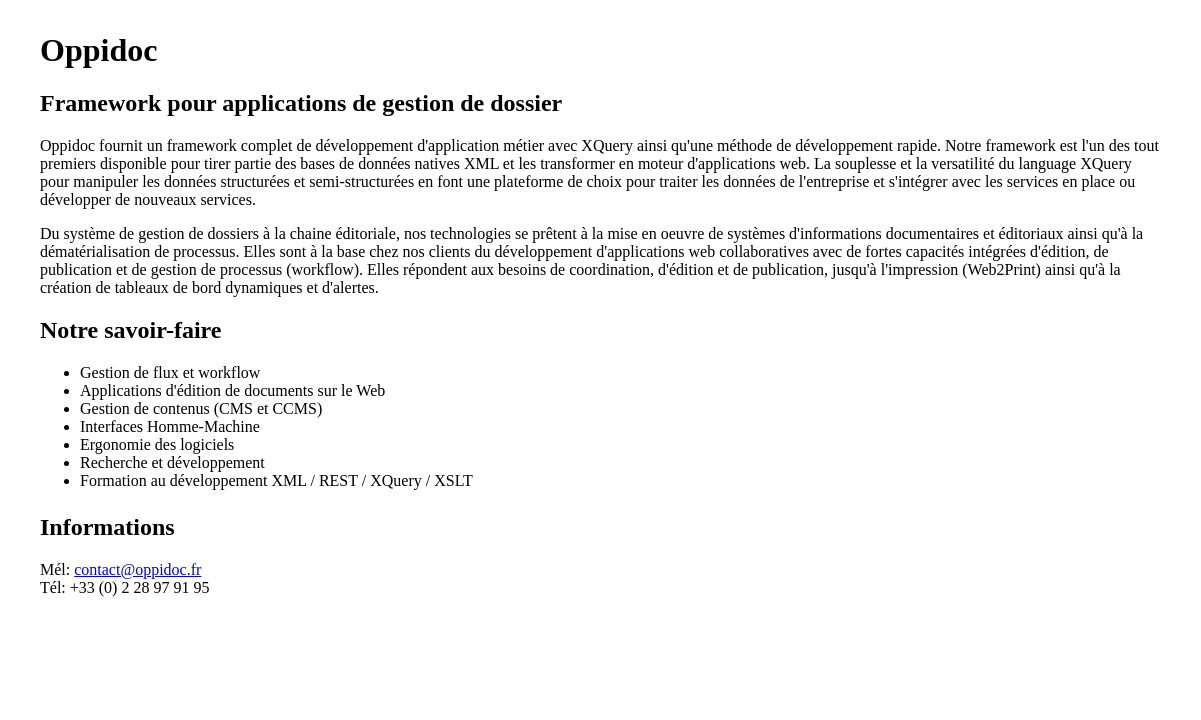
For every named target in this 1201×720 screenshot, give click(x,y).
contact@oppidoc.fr (137, 569)
